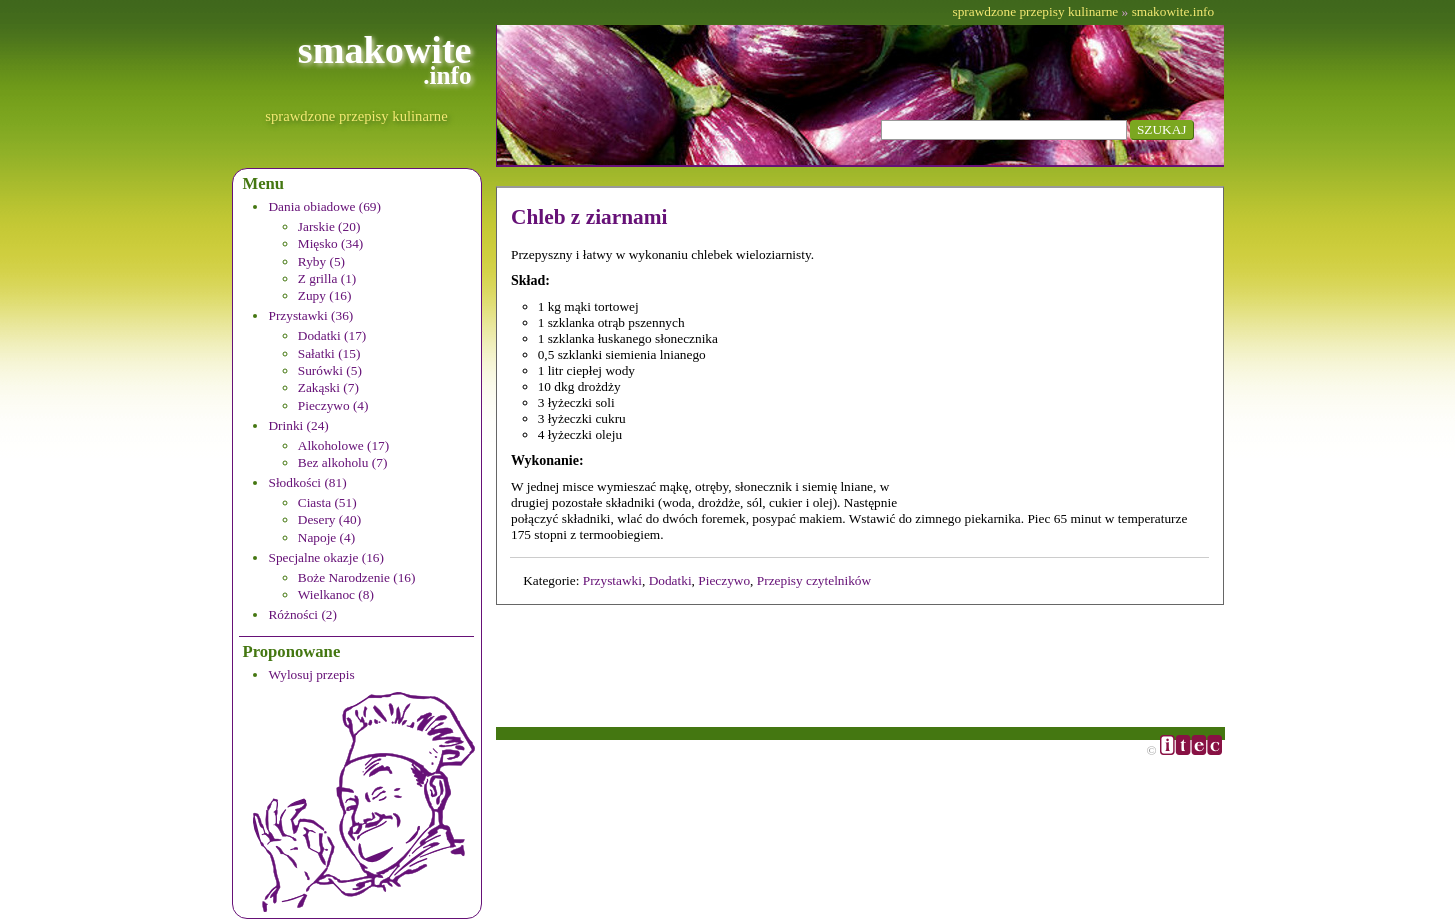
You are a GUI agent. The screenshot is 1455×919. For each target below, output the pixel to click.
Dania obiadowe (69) (324, 206)
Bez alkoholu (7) (343, 462)
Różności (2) (302, 614)
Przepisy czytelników (814, 580)
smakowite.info (1173, 11)
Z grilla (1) (327, 278)
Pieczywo (724, 580)
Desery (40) (329, 519)
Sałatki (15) (329, 353)
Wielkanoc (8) (336, 594)
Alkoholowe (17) (343, 445)
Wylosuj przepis (311, 674)
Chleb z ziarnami (589, 217)
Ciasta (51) (327, 502)
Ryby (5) (321, 261)
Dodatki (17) (332, 335)
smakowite (385, 59)
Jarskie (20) (329, 226)
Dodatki (670, 580)
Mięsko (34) (331, 243)
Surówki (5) (330, 370)
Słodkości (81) (307, 482)
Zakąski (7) (328, 387)
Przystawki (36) (310, 315)
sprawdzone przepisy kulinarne (356, 116)
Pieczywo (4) (333, 405)
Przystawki (612, 580)
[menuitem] (369, 252)
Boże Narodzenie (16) (357, 577)
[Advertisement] (1070, 374)
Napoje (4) (326, 537)
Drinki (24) (298, 425)
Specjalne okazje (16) (325, 557)
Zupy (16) (325, 295)
